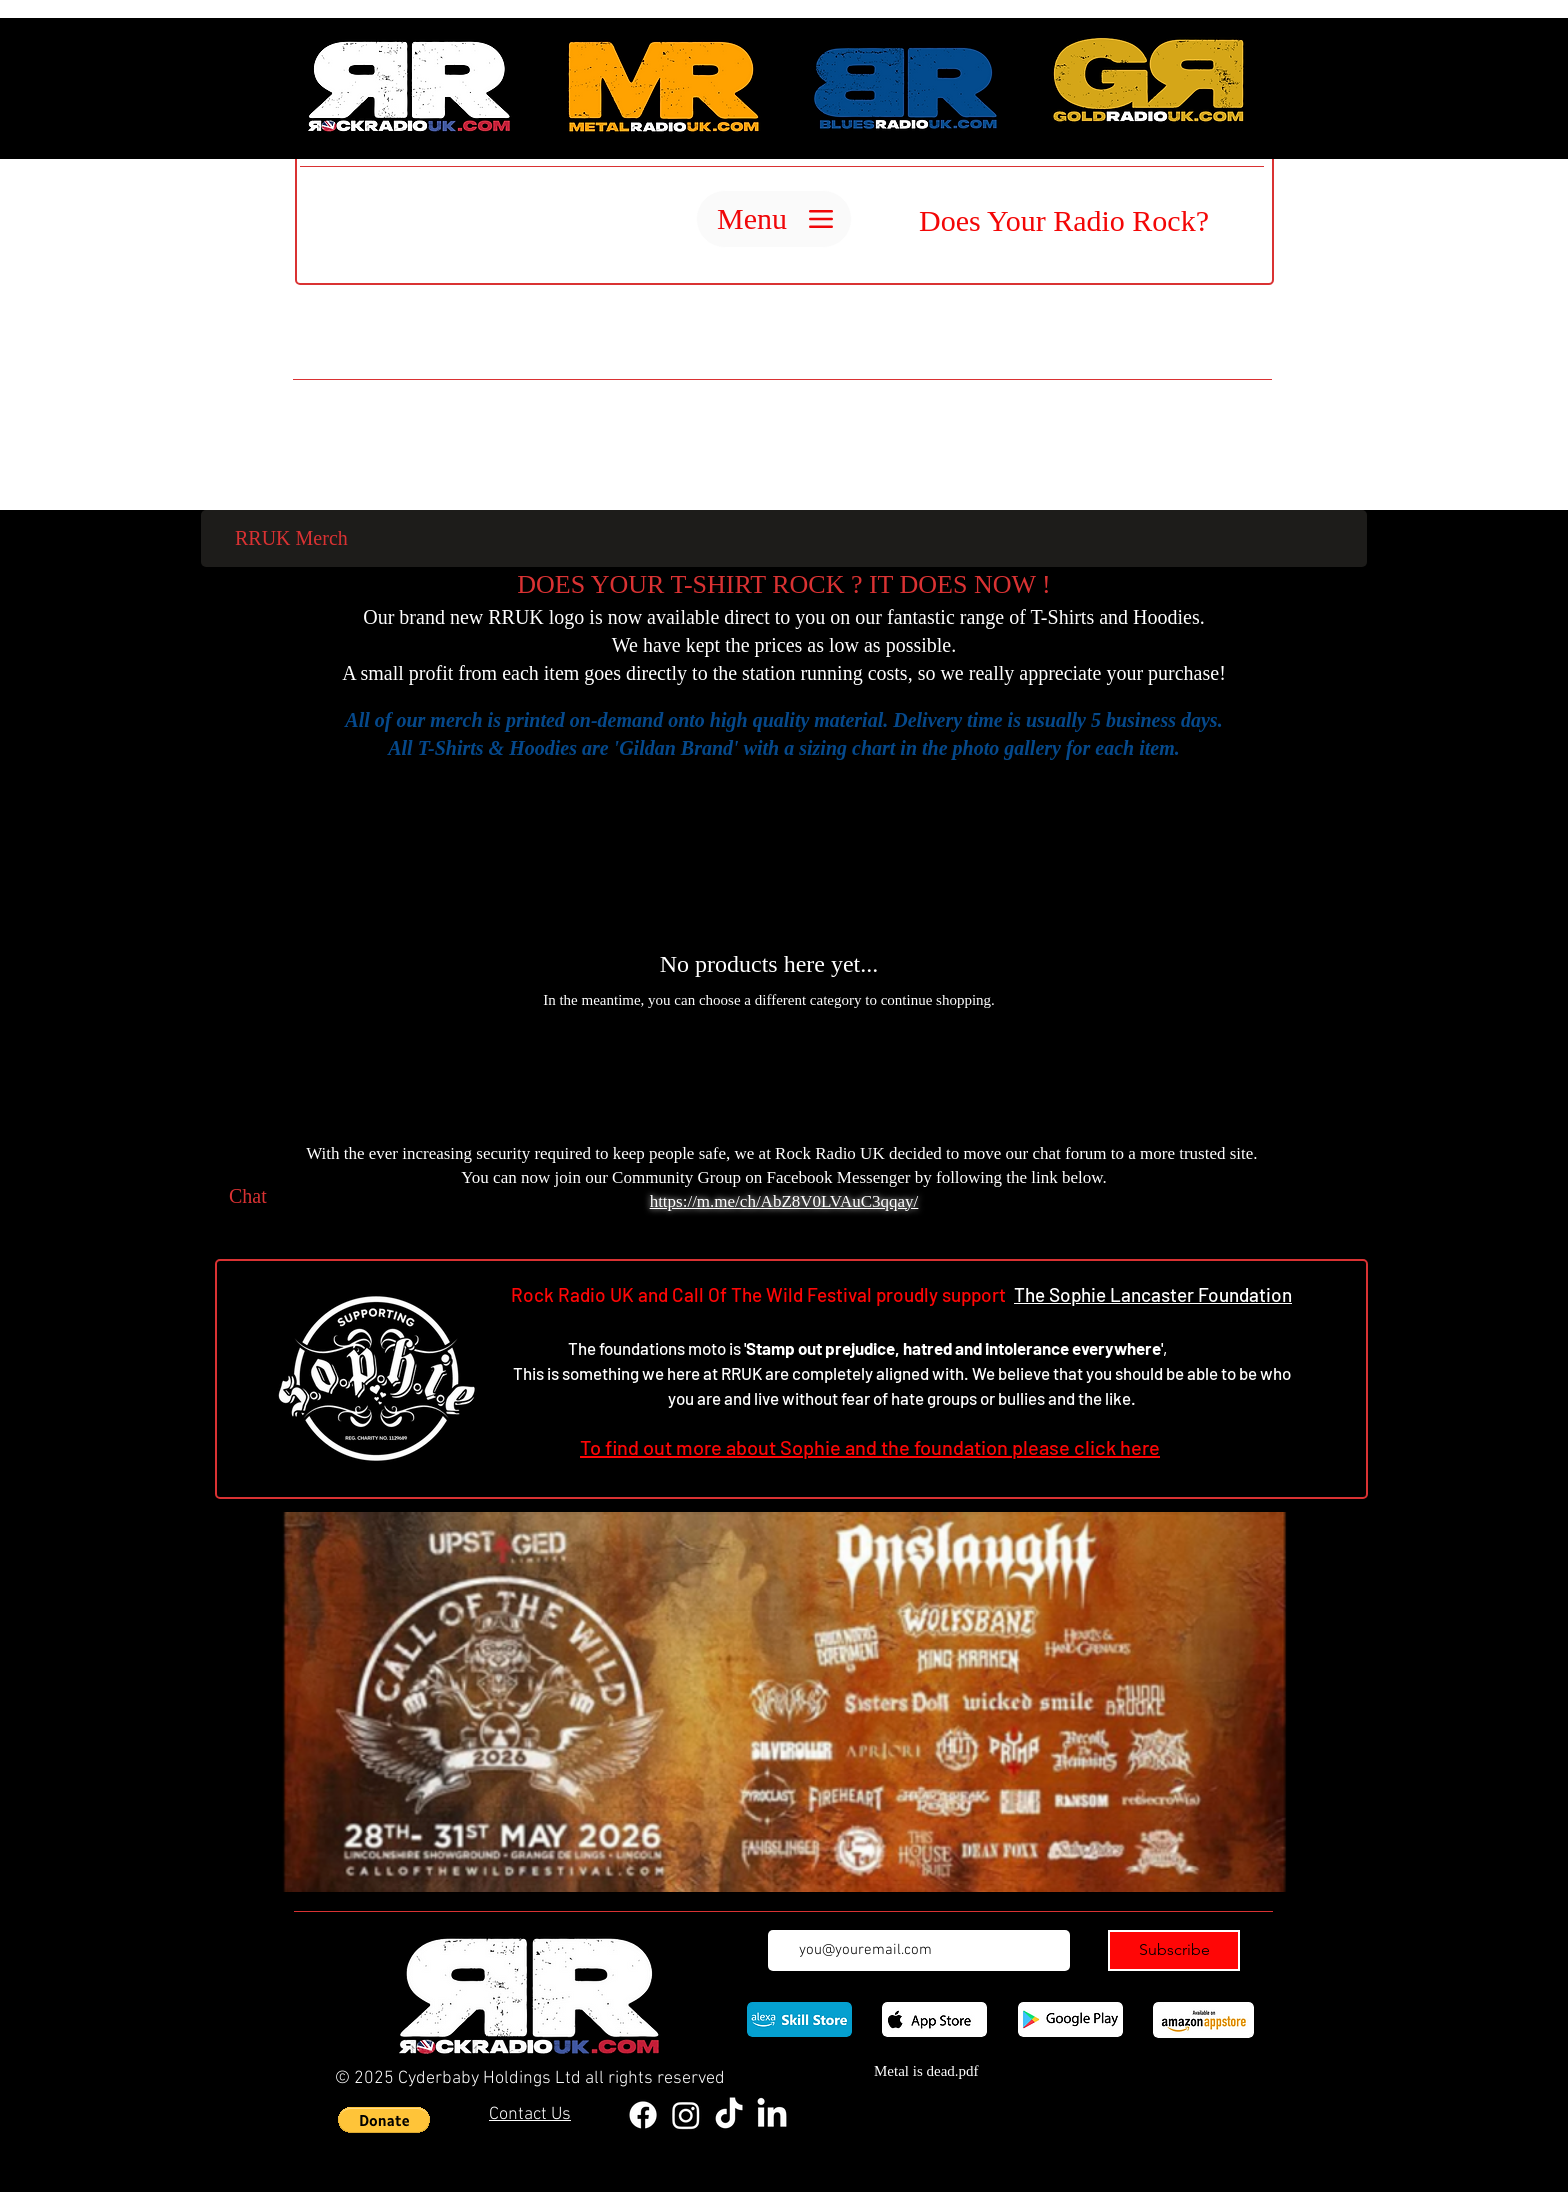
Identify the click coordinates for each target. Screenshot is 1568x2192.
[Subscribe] (1174, 1950)
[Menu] (774, 219)
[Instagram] (686, 2115)
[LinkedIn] (772, 2115)
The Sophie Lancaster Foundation (1153, 1294)
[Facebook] (643, 2115)
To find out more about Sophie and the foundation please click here (870, 1447)
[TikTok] (729, 2115)
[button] (384, 2120)
